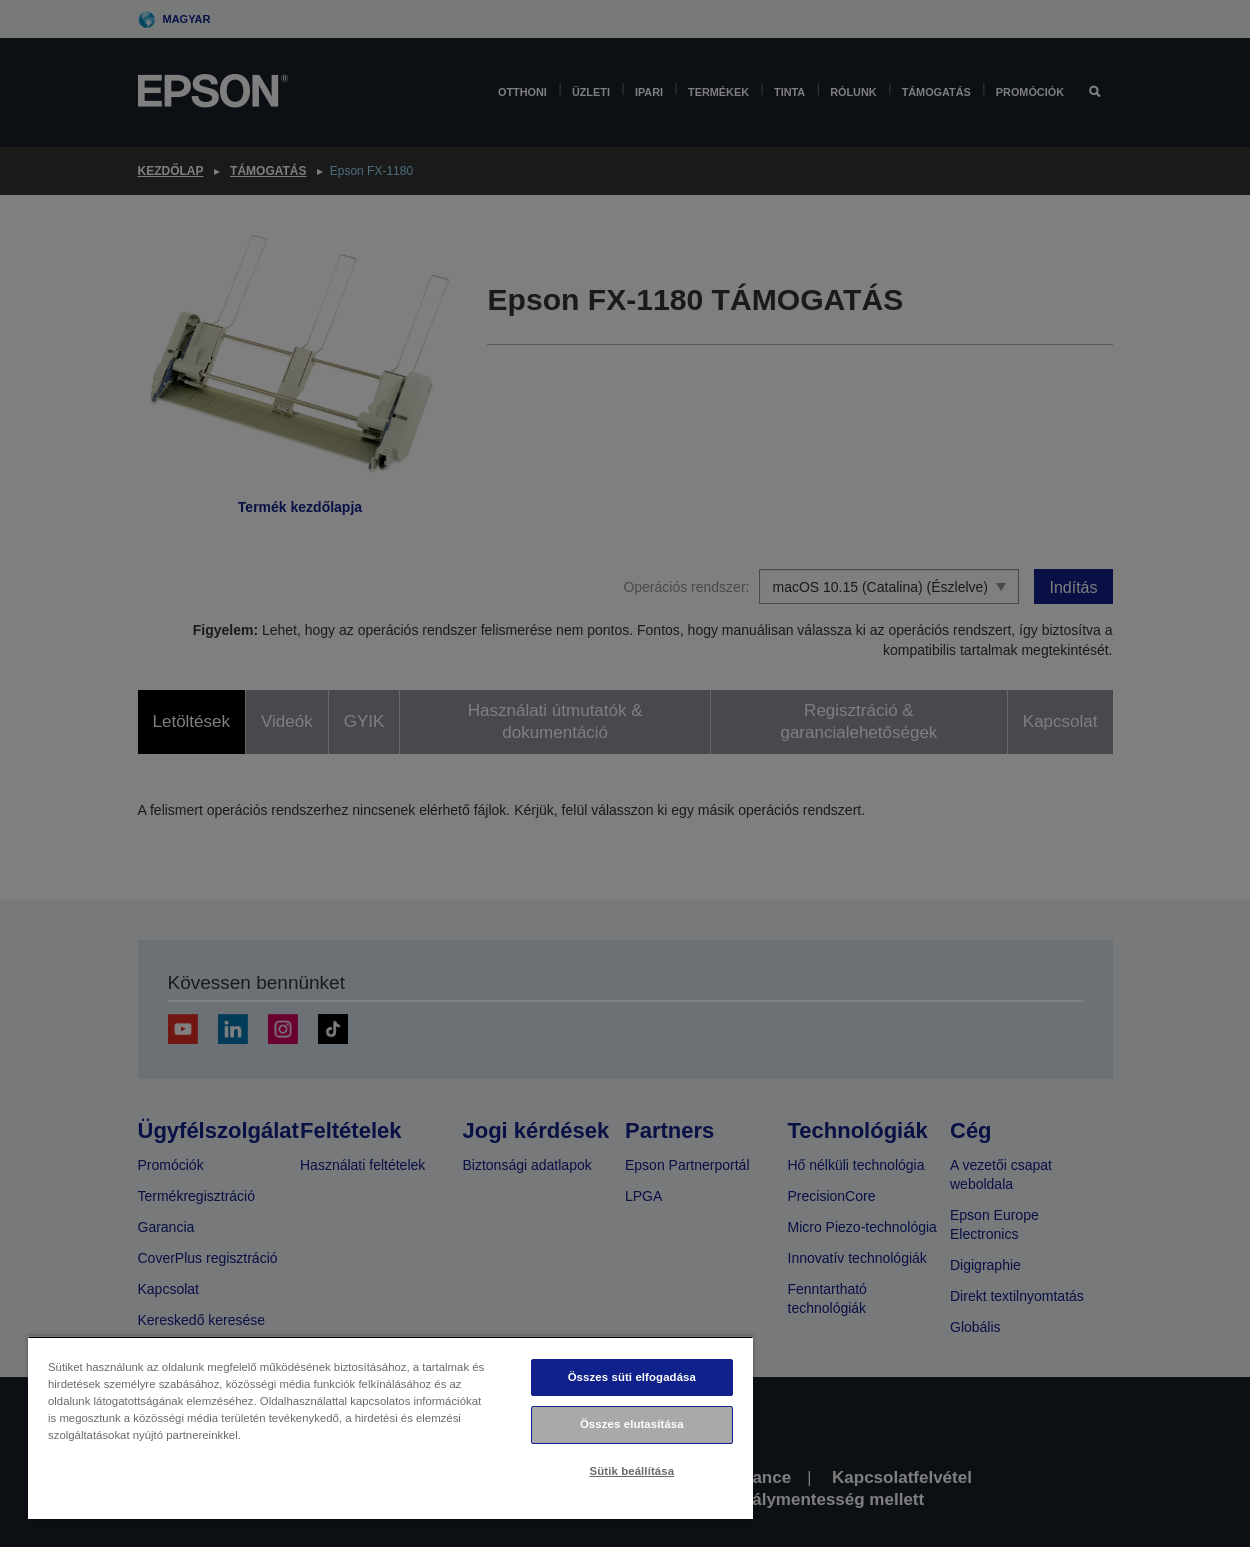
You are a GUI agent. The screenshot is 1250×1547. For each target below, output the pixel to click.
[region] (390, 1427)
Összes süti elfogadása (632, 1377)
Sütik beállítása (632, 1471)
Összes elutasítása (632, 1424)
